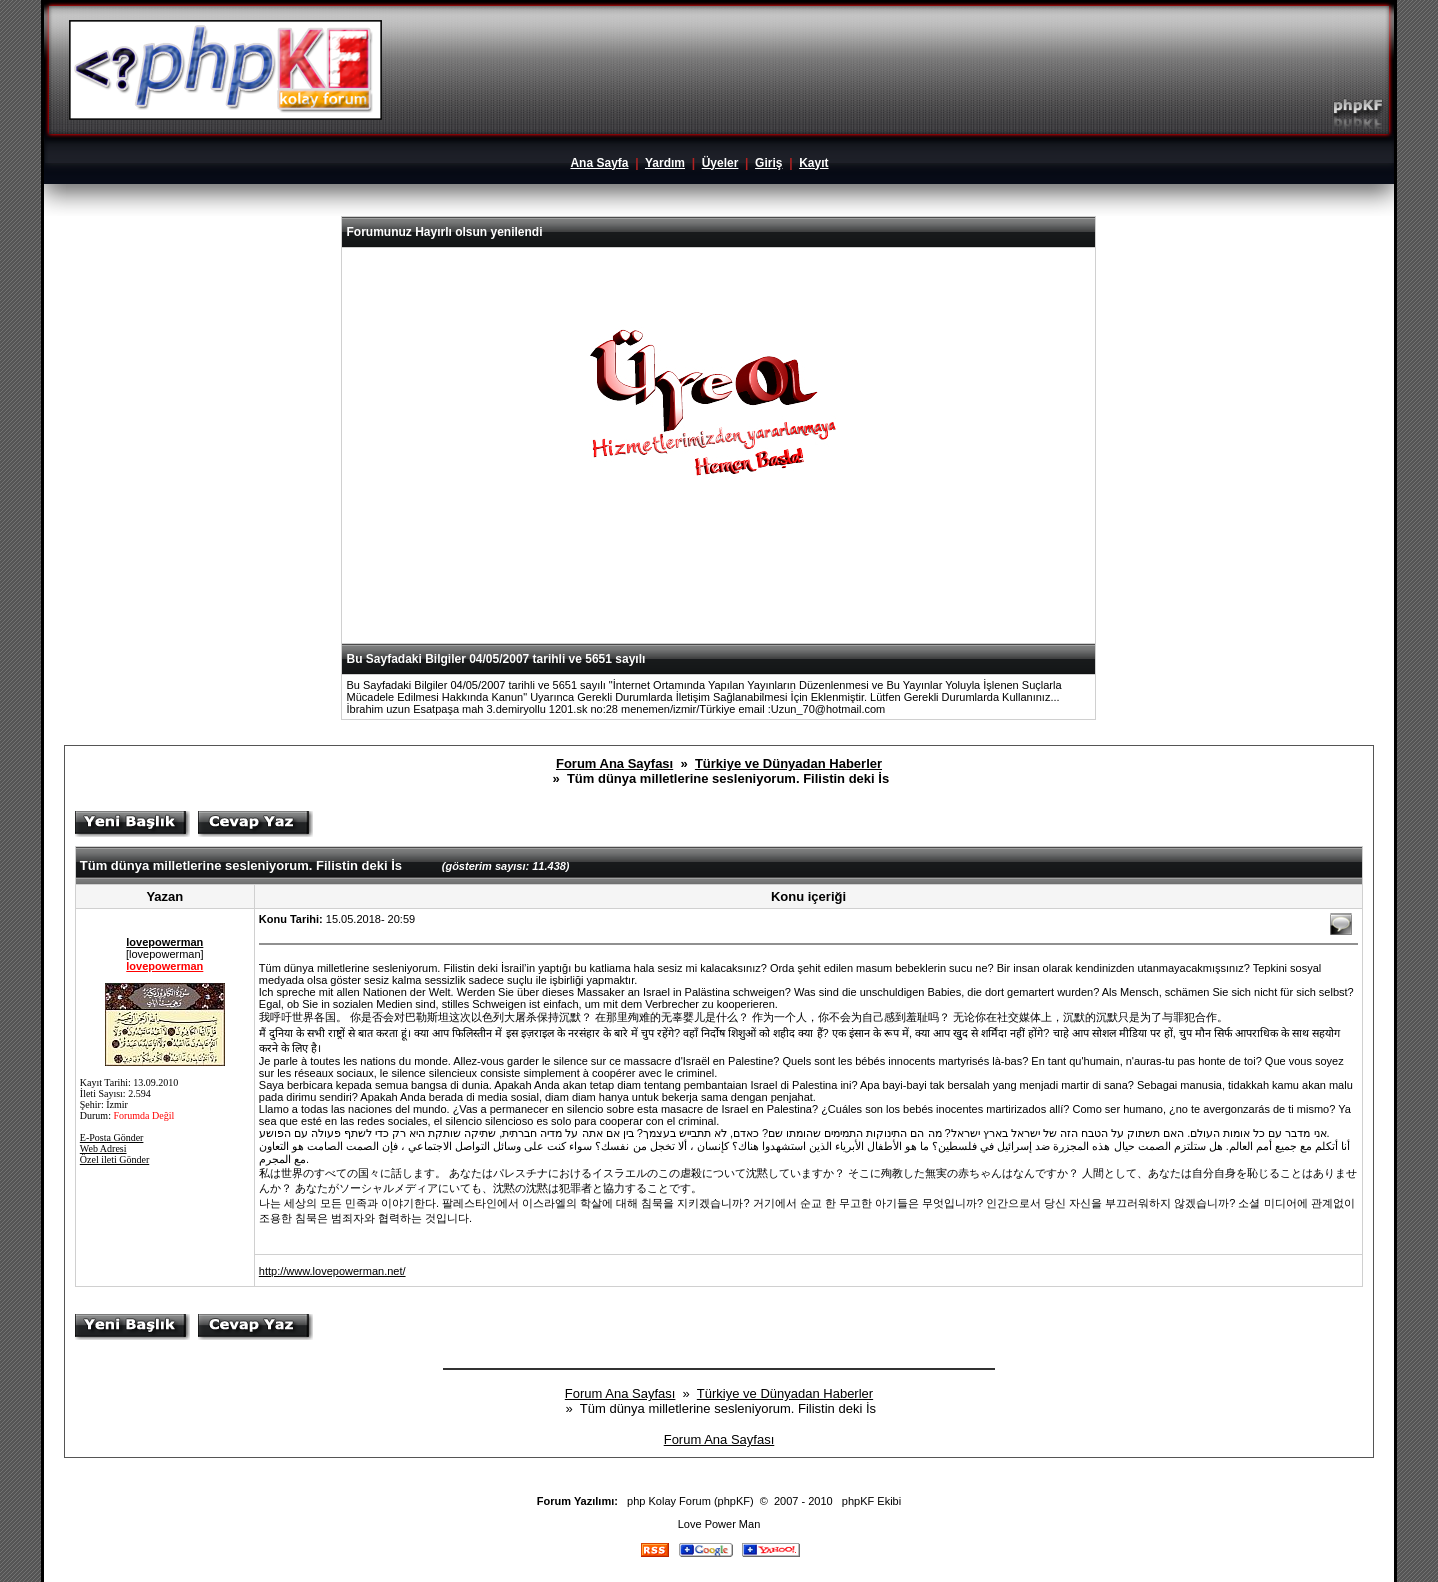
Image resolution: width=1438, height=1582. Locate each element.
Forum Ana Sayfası (614, 763)
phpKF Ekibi (871, 1501)
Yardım (665, 163)
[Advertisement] (719, 594)
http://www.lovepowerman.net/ (332, 1271)
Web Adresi (103, 1148)
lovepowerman (164, 942)
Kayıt (813, 163)
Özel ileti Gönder (114, 1159)
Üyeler (720, 163)
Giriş (768, 163)
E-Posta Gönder (112, 1137)
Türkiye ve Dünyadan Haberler (788, 763)
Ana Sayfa (599, 163)
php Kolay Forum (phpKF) (690, 1501)
